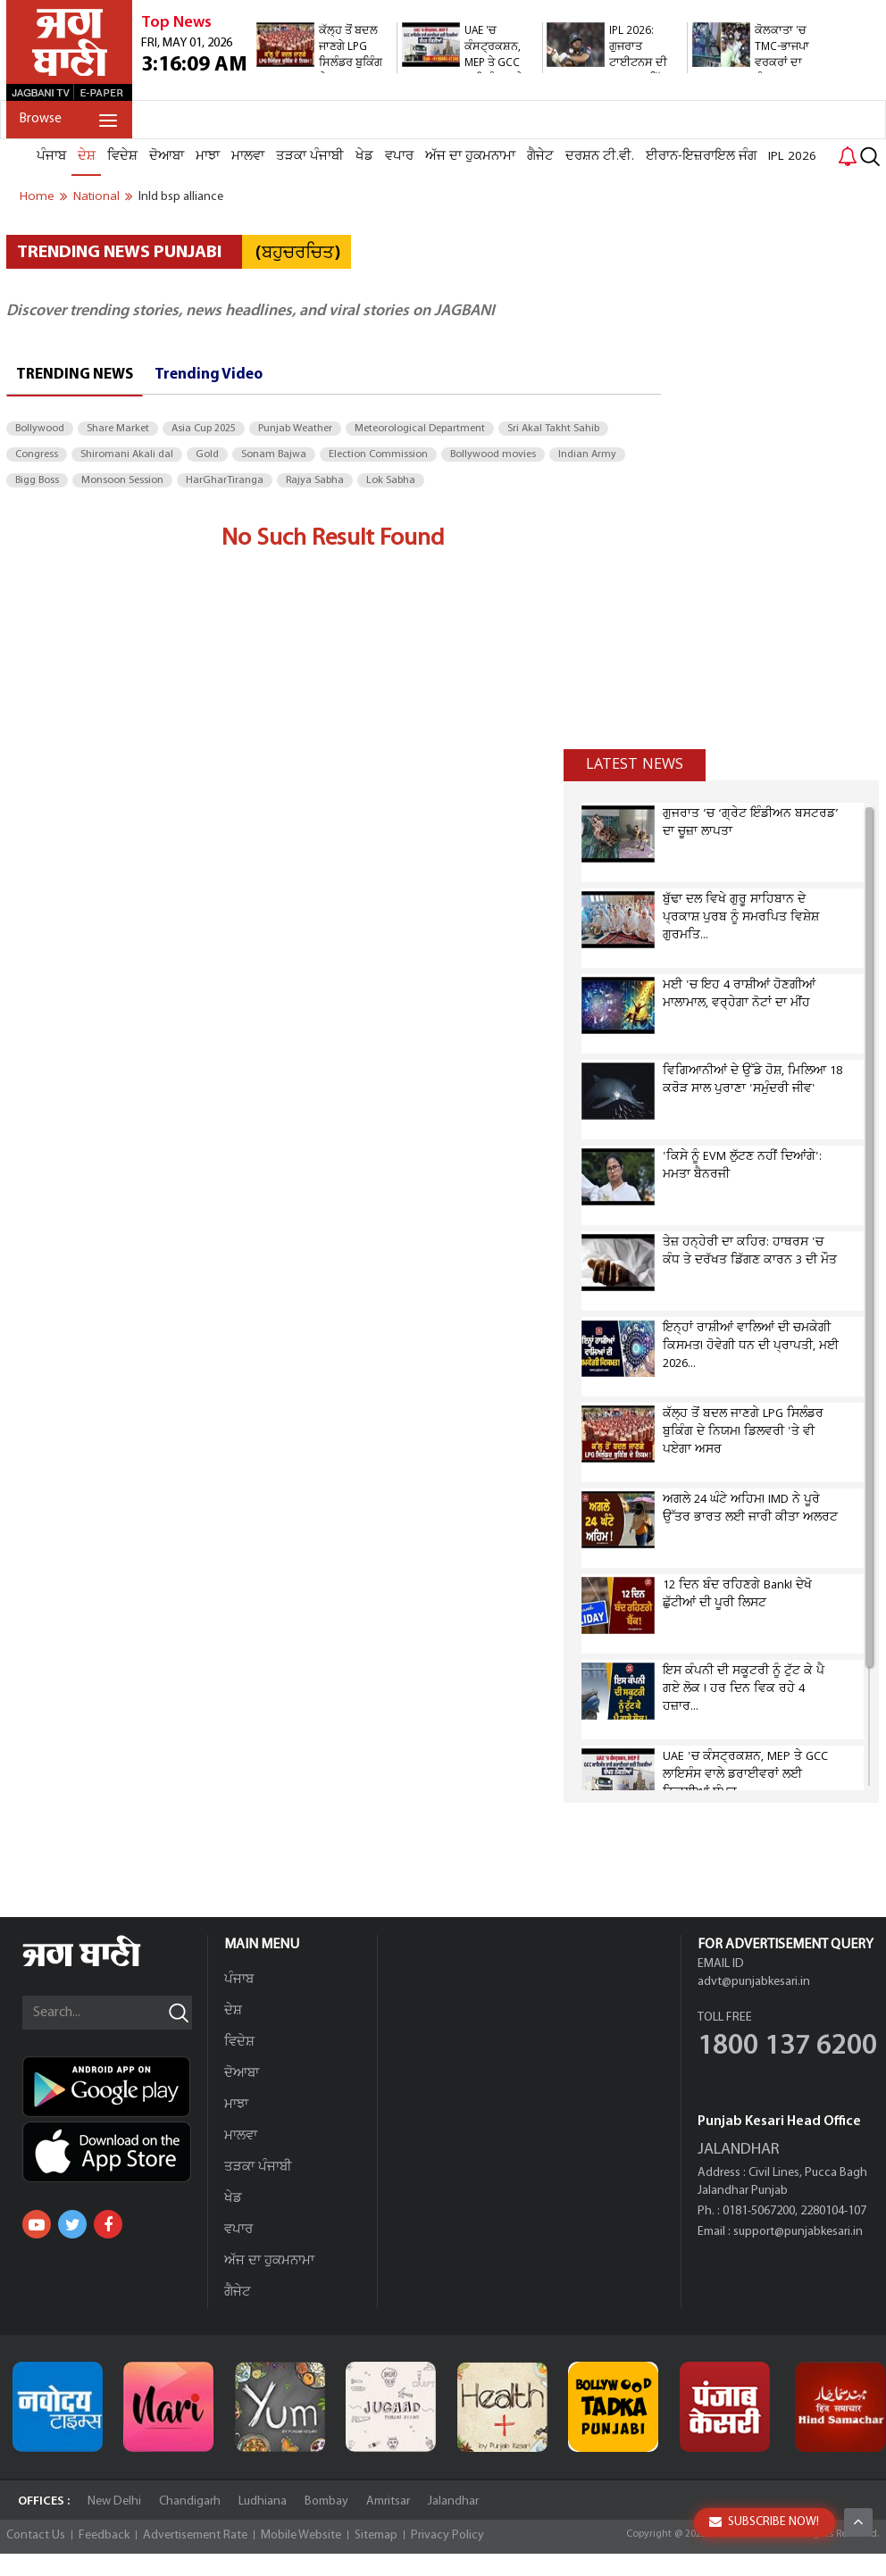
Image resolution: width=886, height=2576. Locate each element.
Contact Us (35, 2535)
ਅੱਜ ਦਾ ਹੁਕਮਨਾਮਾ (470, 156)
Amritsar (388, 2501)
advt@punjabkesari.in (754, 1981)
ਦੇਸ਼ (87, 156)
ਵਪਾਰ (399, 156)
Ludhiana (262, 2501)
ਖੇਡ (364, 156)
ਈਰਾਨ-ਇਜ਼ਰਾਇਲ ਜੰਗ (701, 156)
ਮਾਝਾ (208, 156)
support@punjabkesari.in (798, 2231)
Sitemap (376, 2535)
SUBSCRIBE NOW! (764, 2522)
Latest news (634, 764)
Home (37, 196)
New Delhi (114, 2501)
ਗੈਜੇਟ (540, 156)
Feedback (104, 2535)
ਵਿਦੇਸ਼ (122, 156)
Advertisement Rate (195, 2535)
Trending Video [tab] (209, 374)
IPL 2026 (792, 156)
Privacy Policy (447, 2535)
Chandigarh (190, 2501)
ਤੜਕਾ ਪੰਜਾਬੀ (310, 156)
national (96, 196)
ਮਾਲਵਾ (247, 156)
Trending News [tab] (74, 374)
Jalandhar (453, 2501)
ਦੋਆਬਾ (166, 156)
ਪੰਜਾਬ (51, 156)
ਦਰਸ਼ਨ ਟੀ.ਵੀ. (599, 156)
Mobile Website (301, 2535)
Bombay (326, 2501)
